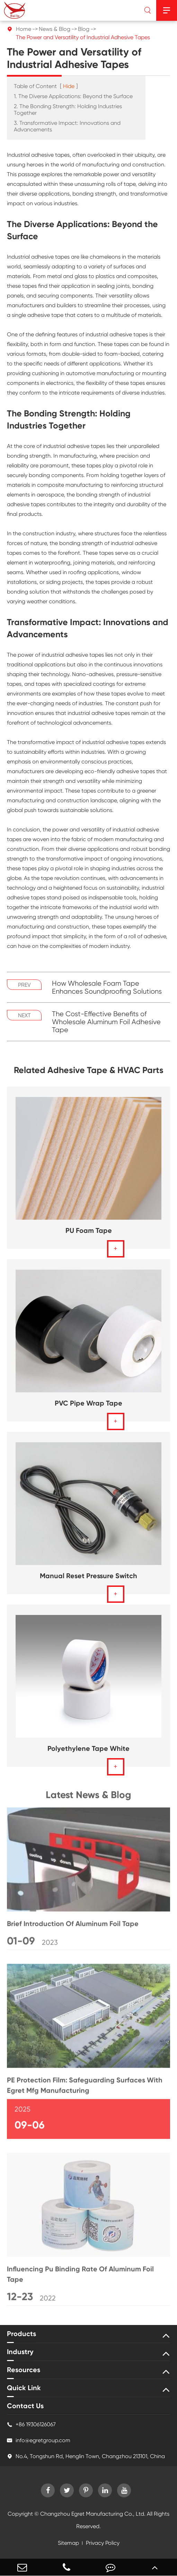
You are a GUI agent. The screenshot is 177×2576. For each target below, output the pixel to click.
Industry (20, 2352)
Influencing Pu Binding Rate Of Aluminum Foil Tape (80, 2276)
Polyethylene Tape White (88, 1748)
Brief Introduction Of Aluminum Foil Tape (73, 1926)
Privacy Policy (103, 2543)
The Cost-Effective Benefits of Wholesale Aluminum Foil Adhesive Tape (106, 1022)
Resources (23, 2370)
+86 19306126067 (31, 2424)
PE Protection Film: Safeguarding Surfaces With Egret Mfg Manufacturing (84, 2087)
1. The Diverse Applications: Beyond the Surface (73, 96)
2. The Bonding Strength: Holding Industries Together (68, 109)
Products (21, 2333)
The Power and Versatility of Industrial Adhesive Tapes (83, 37)
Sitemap (68, 2543)
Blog (83, 29)
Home (23, 29)
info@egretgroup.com (38, 2440)
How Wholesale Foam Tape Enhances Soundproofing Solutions (107, 987)
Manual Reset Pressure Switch (88, 1576)
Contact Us (25, 2406)
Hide (68, 86)
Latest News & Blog (88, 1798)
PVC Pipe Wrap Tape (88, 1403)
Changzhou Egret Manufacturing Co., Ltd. (92, 2513)
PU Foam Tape (88, 1230)
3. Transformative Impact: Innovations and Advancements (67, 126)
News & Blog (54, 29)
